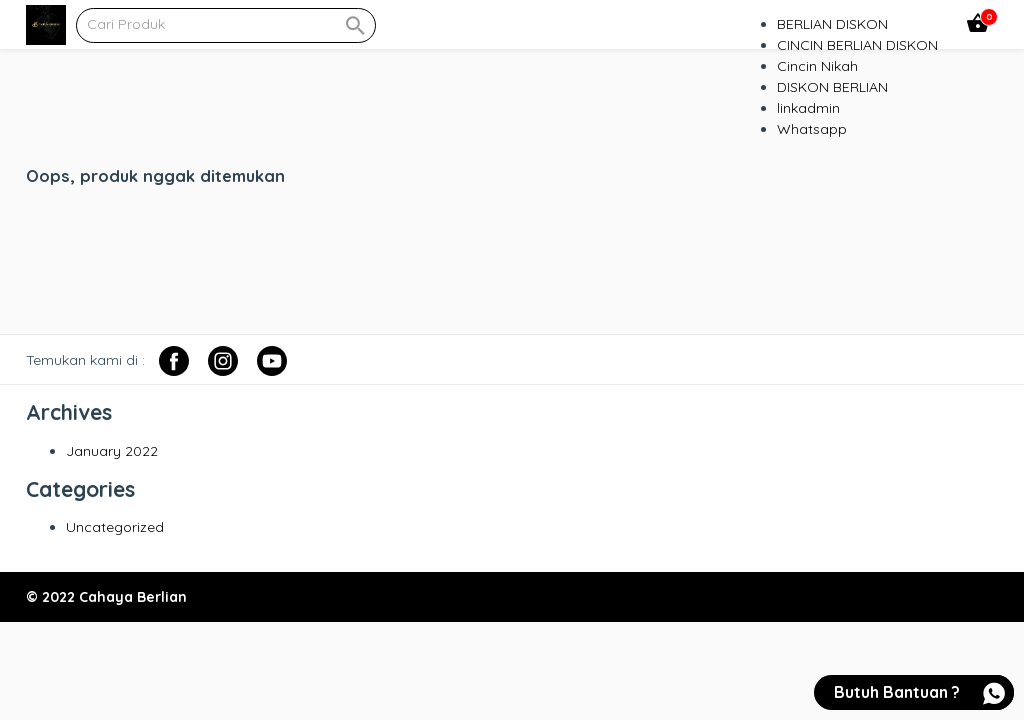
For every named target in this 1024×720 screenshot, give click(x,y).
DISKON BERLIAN (832, 87)
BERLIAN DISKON (832, 24)
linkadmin (808, 108)
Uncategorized (115, 527)
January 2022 (112, 451)
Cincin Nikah (817, 66)
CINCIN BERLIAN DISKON (857, 45)
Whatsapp (812, 129)
